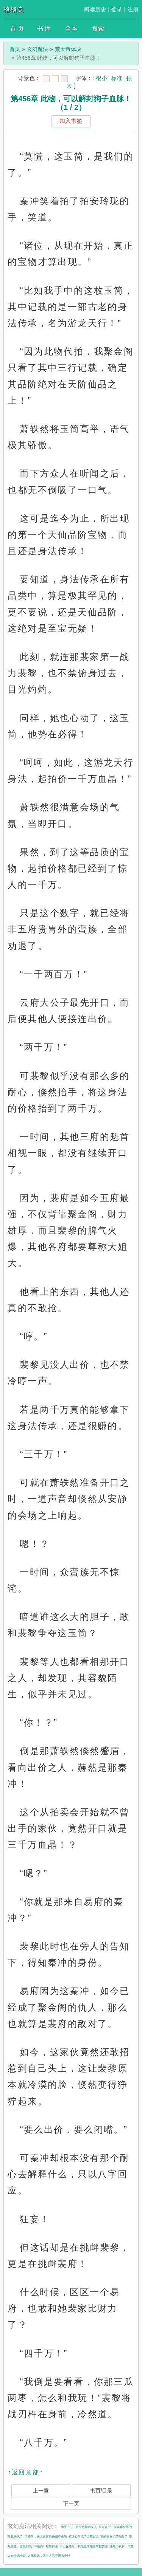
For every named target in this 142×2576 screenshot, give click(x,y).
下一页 (71, 2503)
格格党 (13, 9)
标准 (116, 78)
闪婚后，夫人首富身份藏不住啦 (46, 2536)
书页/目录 (101, 2491)
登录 (116, 9)
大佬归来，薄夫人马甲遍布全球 (49, 2555)
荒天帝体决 (68, 49)
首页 (14, 49)
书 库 (44, 28)
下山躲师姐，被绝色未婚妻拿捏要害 (83, 2546)
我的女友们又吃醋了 (114, 2536)
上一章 (41, 2491)
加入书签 (70, 121)
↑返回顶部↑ (25, 2472)
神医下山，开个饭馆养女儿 (79, 2527)
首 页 (17, 28)
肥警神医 (52, 2546)
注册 (133, 9)
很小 (101, 78)
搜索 (98, 28)
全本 (71, 28)
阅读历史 (95, 9)
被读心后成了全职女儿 (84, 2536)
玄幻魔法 (37, 49)
